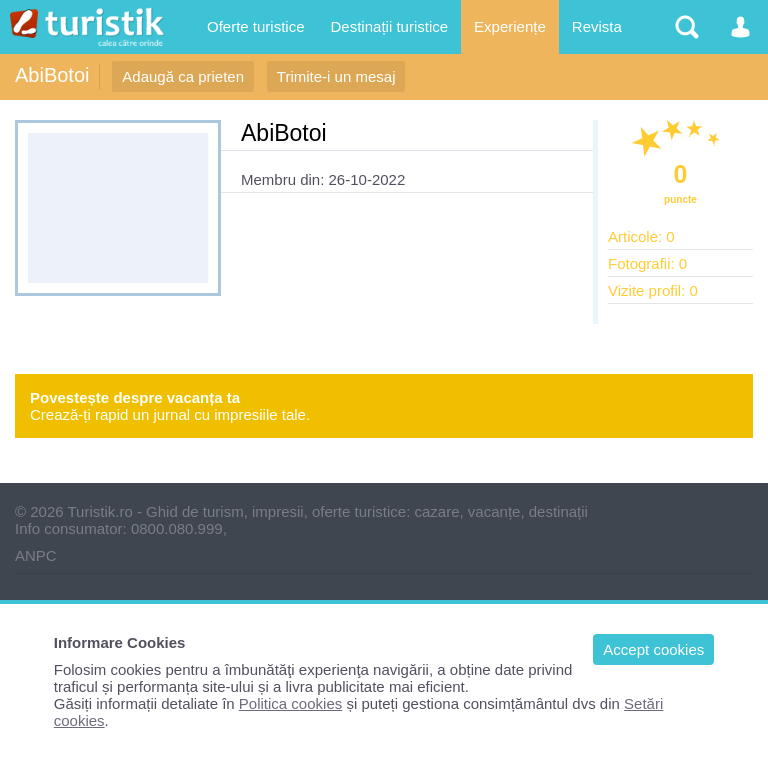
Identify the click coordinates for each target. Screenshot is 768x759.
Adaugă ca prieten (183, 76)
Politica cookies (290, 703)
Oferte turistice (256, 26)
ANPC (36, 555)
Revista (597, 26)
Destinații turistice (390, 26)
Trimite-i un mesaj (336, 76)
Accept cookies (653, 649)
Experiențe (510, 26)
